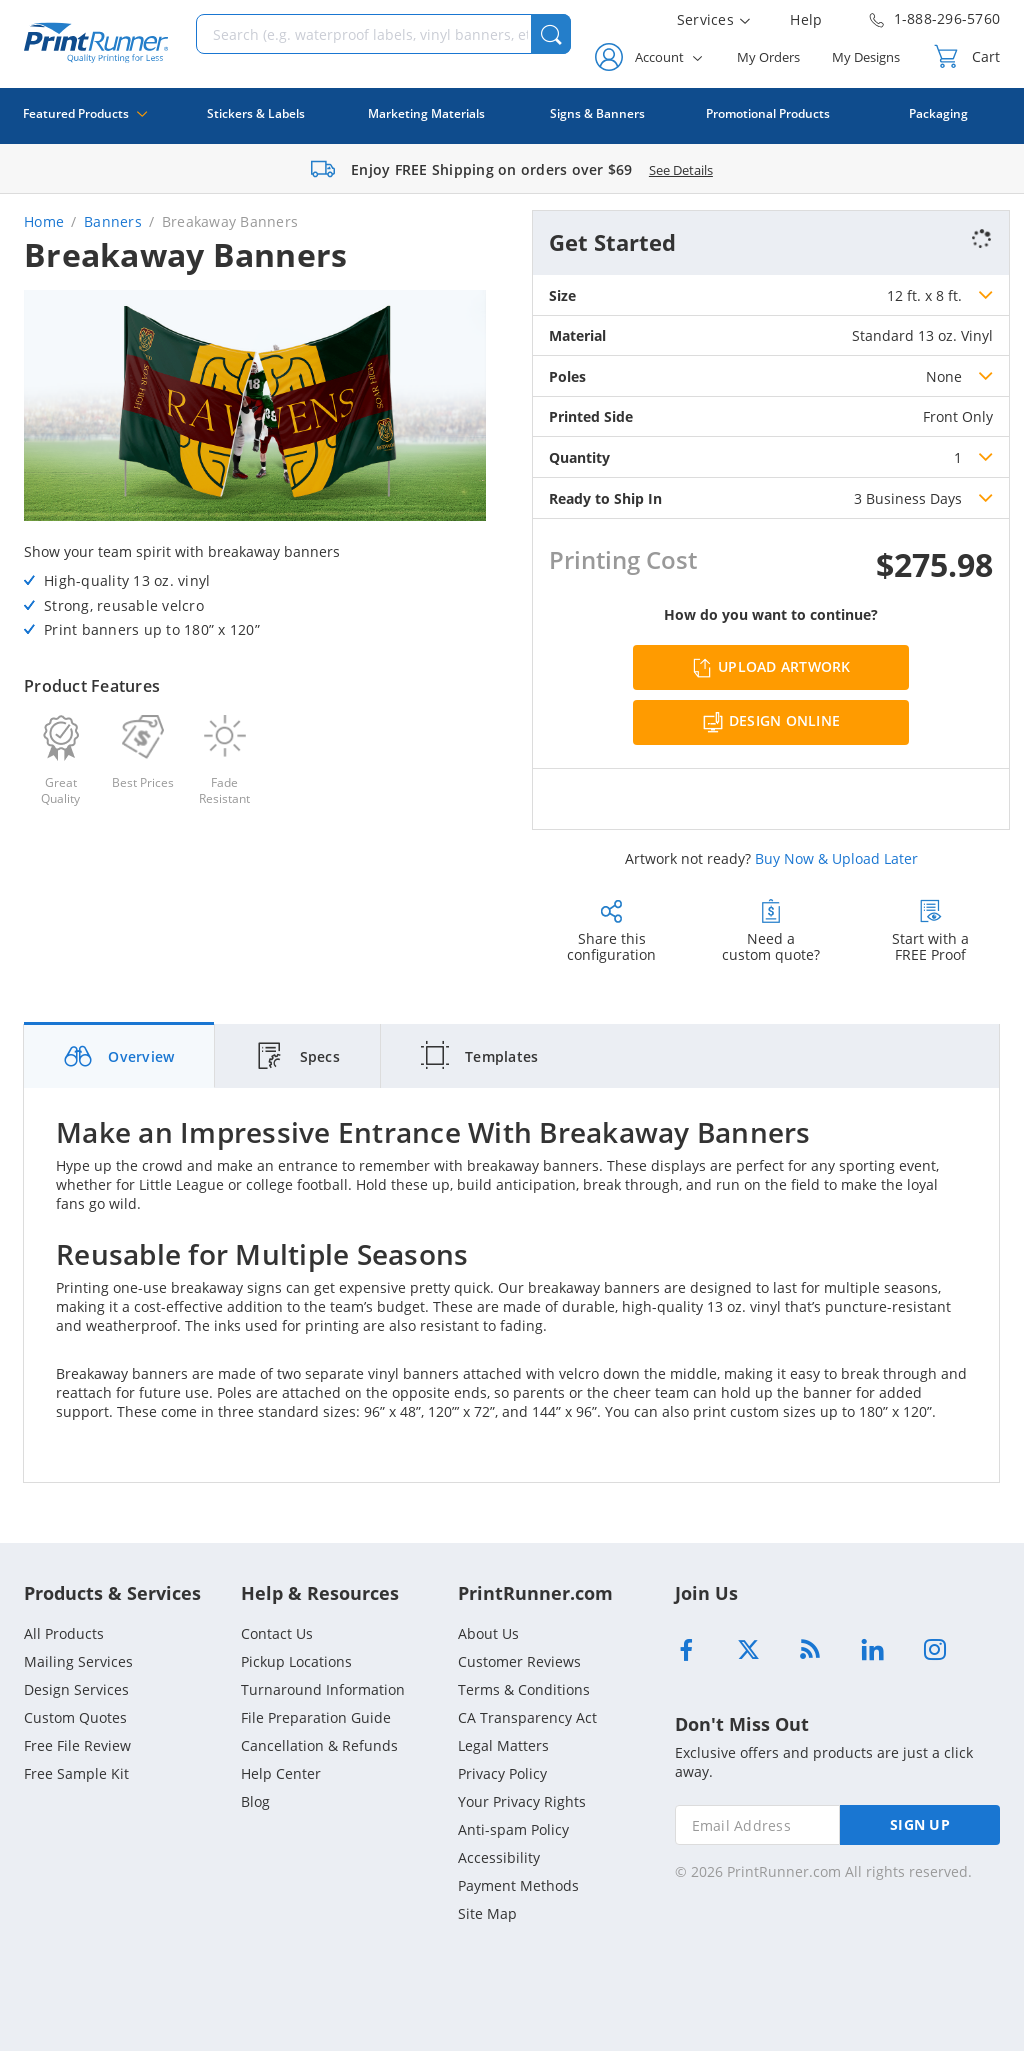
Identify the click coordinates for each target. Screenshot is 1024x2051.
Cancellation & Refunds (319, 1745)
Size (562, 295)
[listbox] (940, 295)
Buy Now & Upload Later (836, 858)
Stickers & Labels (256, 113)
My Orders (768, 57)
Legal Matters (503, 1745)
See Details (681, 170)
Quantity (579, 457)
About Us (488, 1633)
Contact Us (277, 1633)
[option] (255, 408)
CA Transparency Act (527, 1717)
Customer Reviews (519, 1661)
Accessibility (499, 1857)
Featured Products (85, 124)
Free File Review (77, 1745)
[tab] (119, 1056)
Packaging (938, 113)
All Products (64, 1633)
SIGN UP (920, 1824)
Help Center (281, 1773)
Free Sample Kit (76, 1773)
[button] (551, 34)
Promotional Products (768, 113)
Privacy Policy (502, 1773)
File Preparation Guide (316, 1717)
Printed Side (591, 416)
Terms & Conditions (524, 1689)
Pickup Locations (296, 1661)
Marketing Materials (426, 113)
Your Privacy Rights (522, 1801)
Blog (255, 1801)
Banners (113, 221)
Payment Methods (518, 1885)
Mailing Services (78, 1661)
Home (44, 221)
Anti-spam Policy (513, 1829)
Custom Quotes (75, 1717)
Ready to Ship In (605, 498)
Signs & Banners (597, 113)
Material (577, 335)
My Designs (866, 57)
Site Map (487, 1913)
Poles (567, 376)
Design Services (76, 1689)
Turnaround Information (323, 1689)
